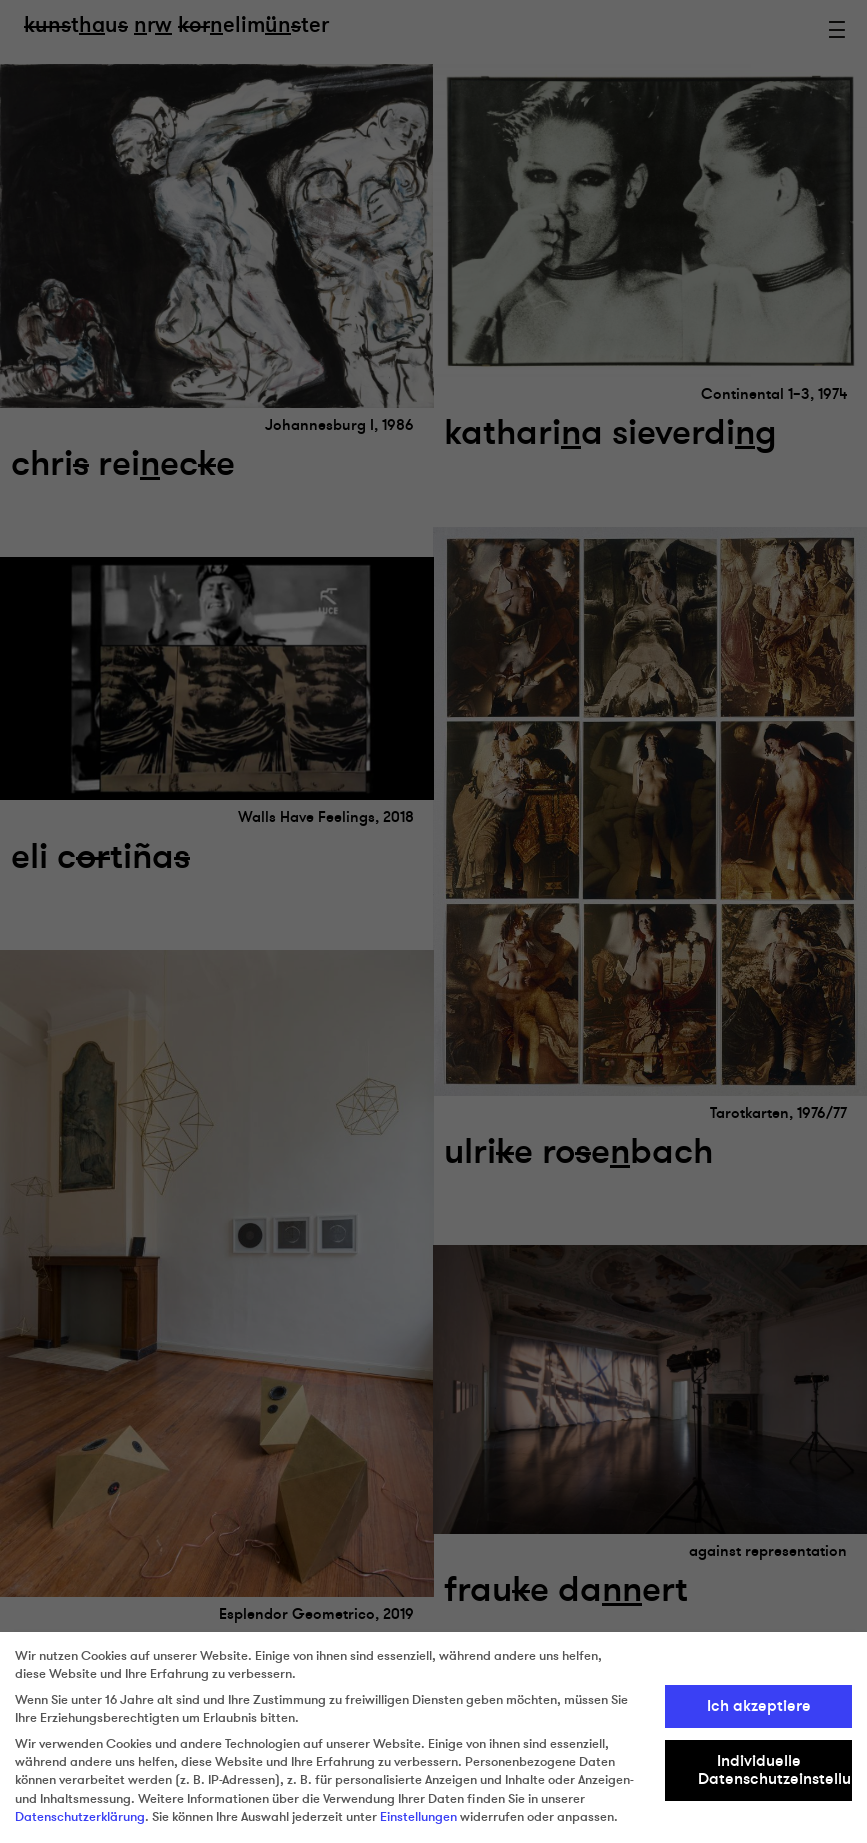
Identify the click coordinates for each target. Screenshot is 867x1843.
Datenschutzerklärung (80, 1817)
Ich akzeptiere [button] (759, 1706)
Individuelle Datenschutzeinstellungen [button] (775, 1770)
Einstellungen (418, 1817)
